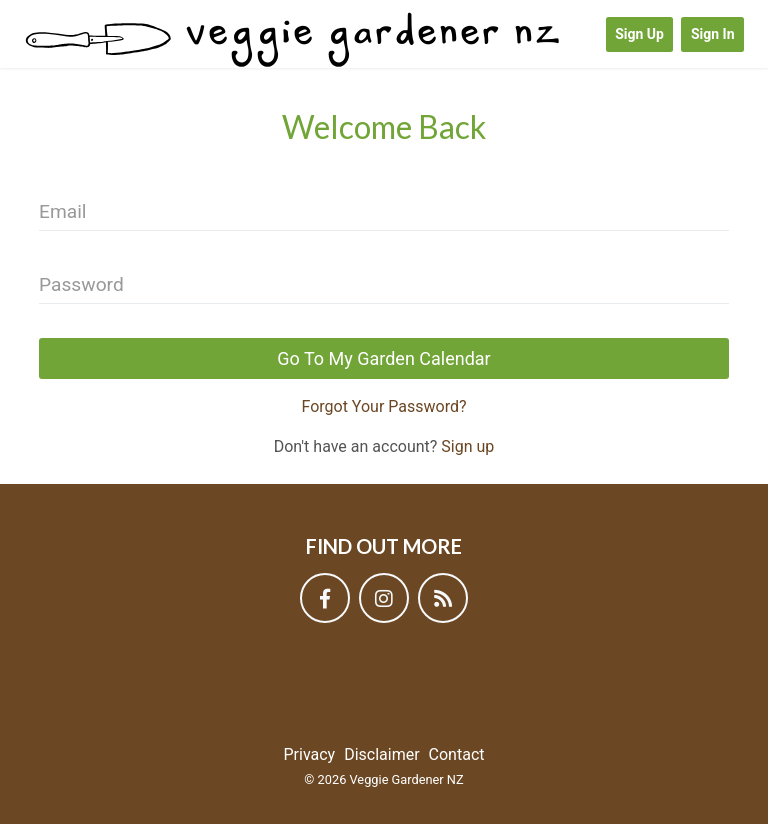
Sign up (467, 446)
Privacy (310, 754)
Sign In (713, 34)
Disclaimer (381, 754)
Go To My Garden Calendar (383, 358)
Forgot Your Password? (383, 406)
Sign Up (639, 34)
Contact (457, 754)
